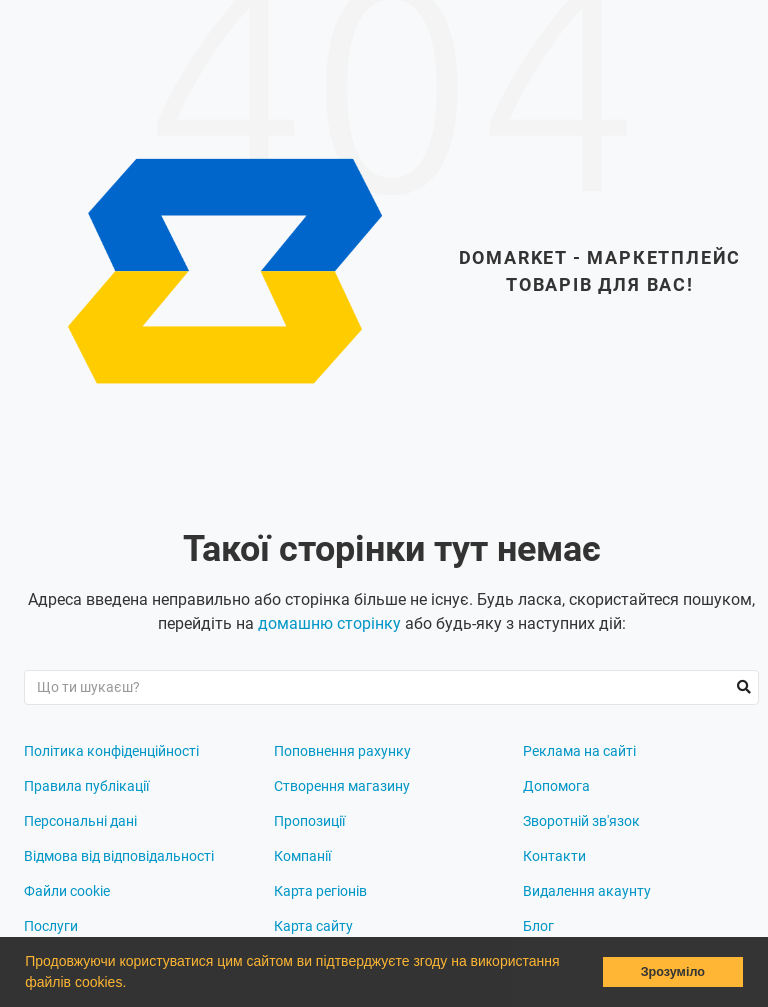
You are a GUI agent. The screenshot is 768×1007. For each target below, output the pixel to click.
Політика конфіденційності (111, 751)
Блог (538, 926)
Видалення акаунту (587, 891)
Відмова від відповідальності (119, 856)
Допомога (556, 786)
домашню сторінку (329, 623)
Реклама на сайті (579, 751)
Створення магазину (342, 786)
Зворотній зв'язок (581, 821)
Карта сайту (313, 926)
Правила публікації (86, 786)
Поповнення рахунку (342, 751)
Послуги (51, 926)
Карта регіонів (320, 891)
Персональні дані (80, 821)
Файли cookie (67, 891)
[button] (133, 984)
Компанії (302, 856)
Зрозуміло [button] (673, 972)
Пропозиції (309, 821)
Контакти (554, 856)
